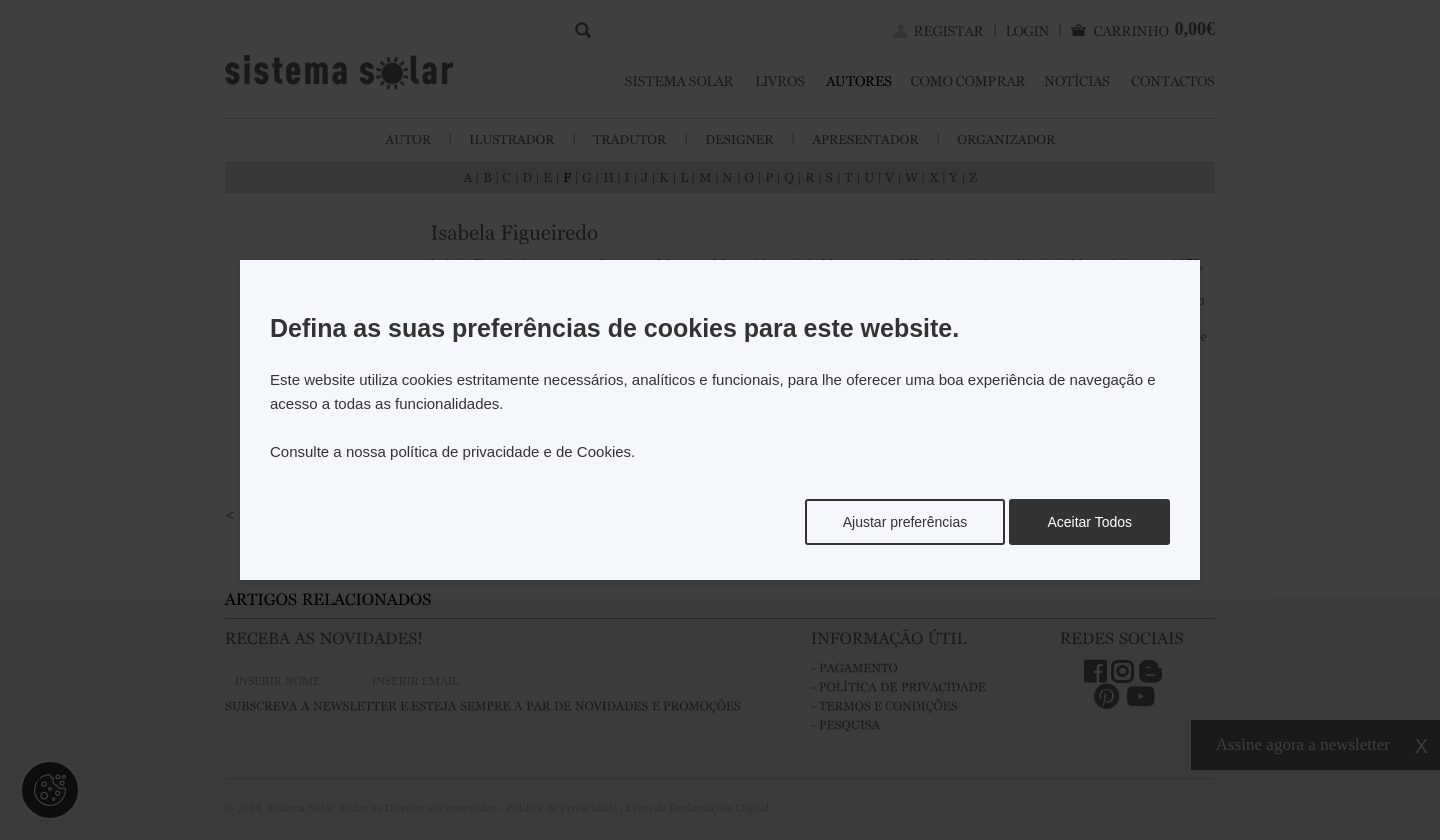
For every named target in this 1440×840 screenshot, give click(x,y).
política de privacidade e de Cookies (510, 451)
